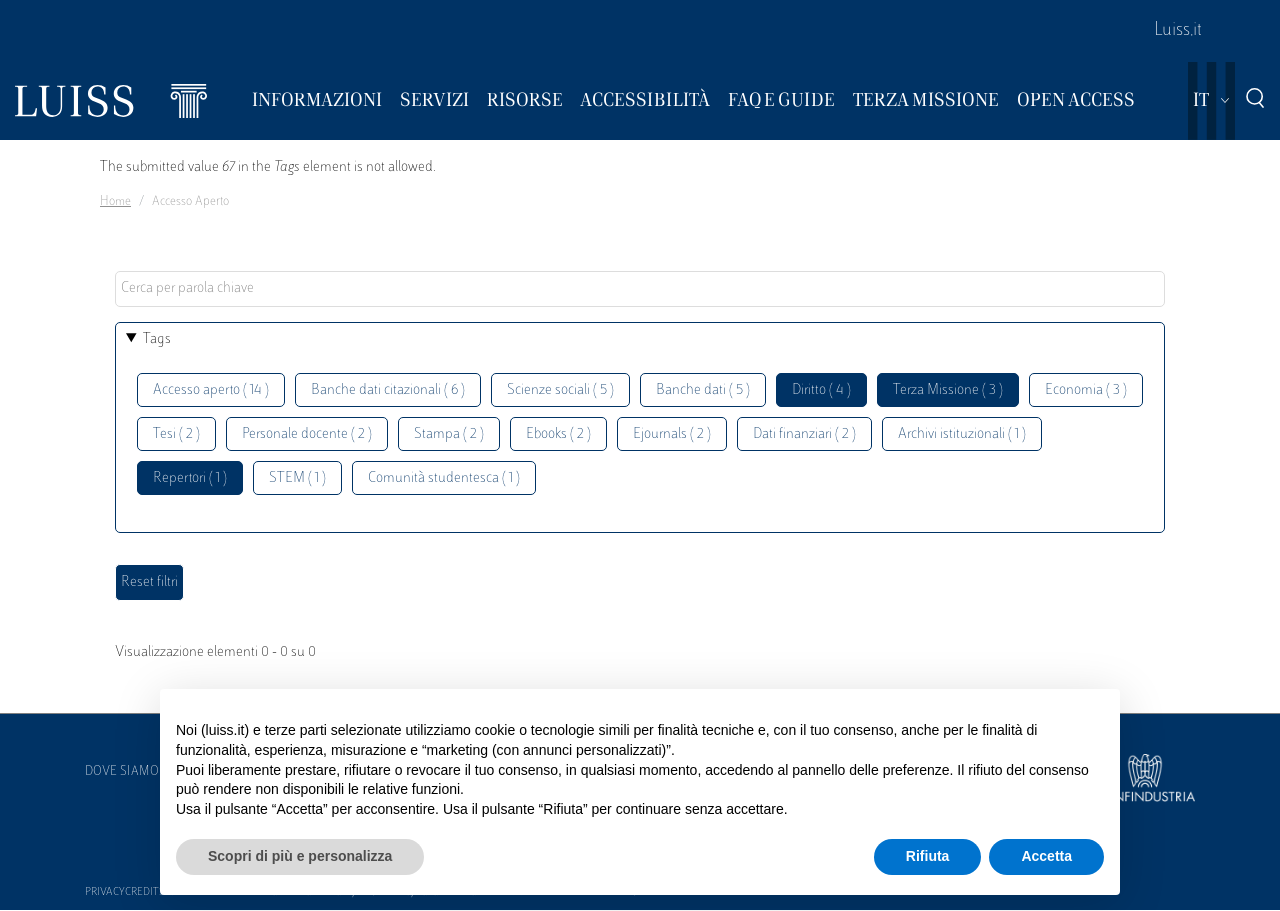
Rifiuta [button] (928, 856)
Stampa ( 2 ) (449, 434)
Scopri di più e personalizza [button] (300, 856)
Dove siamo (122, 772)
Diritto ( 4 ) (821, 390)
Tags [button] (157, 339)
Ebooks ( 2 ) (558, 434)
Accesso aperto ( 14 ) (211, 390)
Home (115, 202)
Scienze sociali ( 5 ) (560, 390)
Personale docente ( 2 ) (307, 434)
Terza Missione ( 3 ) (948, 390)
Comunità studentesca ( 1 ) (444, 478)
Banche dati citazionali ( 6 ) (388, 390)
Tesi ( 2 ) (176, 434)
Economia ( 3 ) (1086, 390)
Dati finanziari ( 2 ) (804, 434)
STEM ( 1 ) (297, 478)
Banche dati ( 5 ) (703, 390)
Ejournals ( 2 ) (672, 434)
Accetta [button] (1046, 856)
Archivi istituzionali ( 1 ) (962, 434)
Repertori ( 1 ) (190, 478)
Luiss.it (1178, 31)
